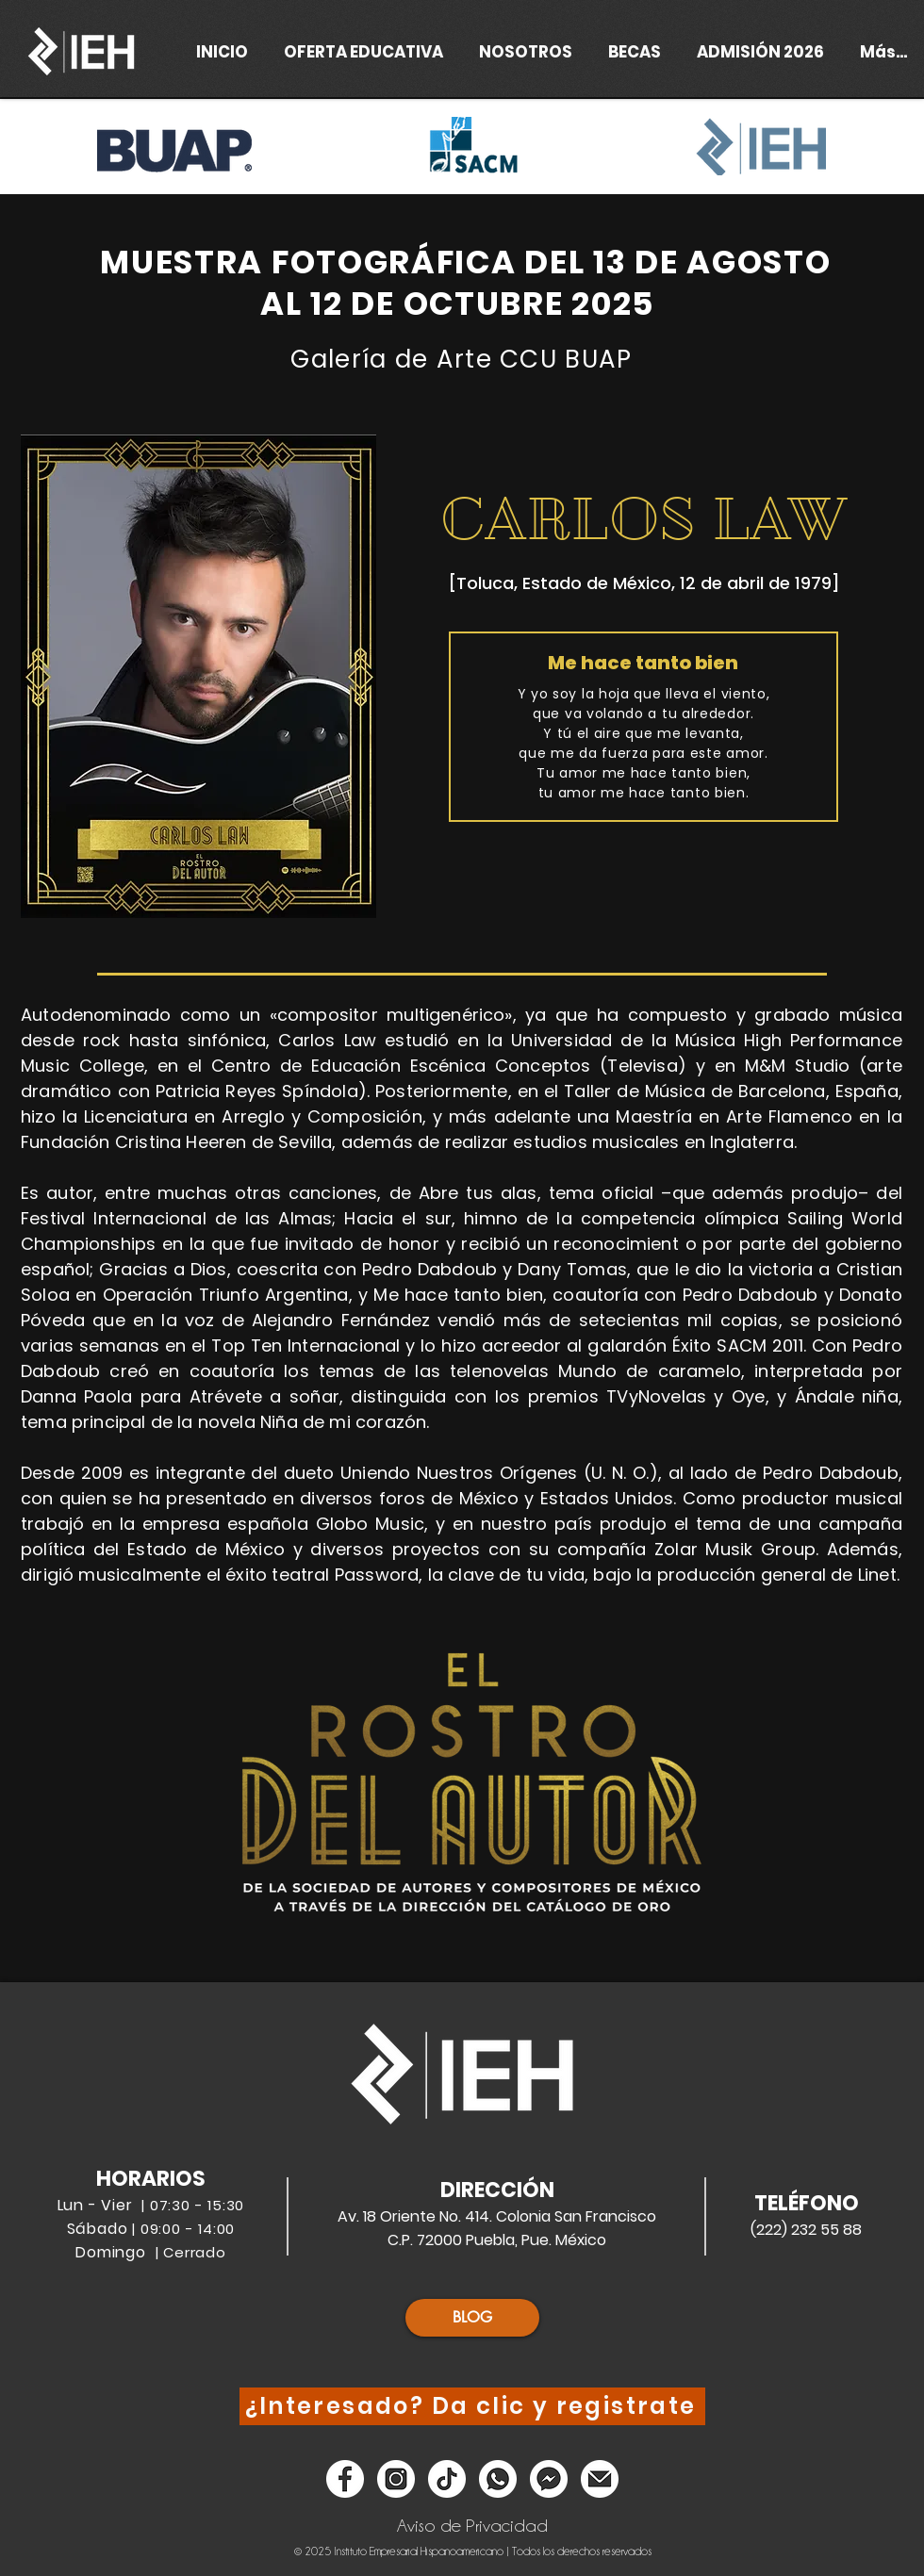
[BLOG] (472, 2318)
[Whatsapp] (498, 2479)
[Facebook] (345, 2479)
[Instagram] (396, 2479)
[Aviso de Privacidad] (472, 2525)
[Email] (600, 2479)
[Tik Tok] (447, 2479)
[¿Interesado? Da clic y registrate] (472, 2406)
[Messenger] (549, 2479)
